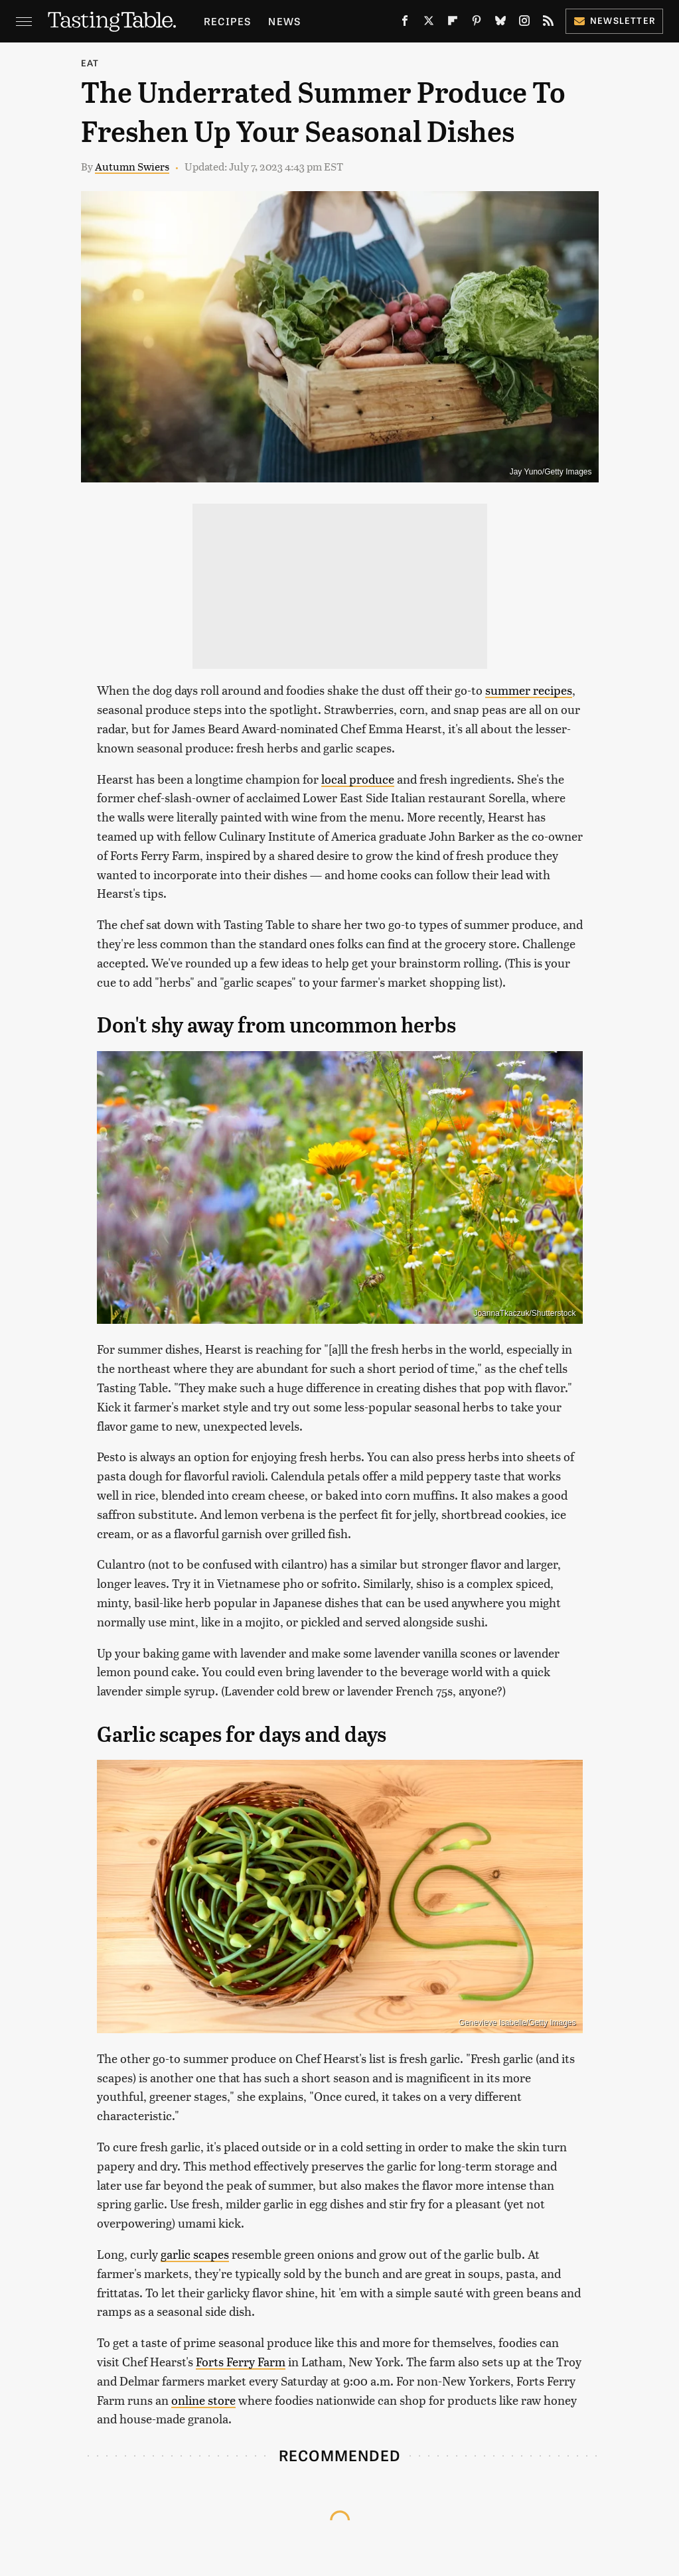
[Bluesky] (500, 23)
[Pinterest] (476, 23)
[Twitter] (428, 23)
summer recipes (528, 689)
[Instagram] (524, 23)
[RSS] (548, 23)
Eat (90, 62)
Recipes (227, 21)
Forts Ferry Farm (240, 2361)
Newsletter (614, 20)
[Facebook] (405, 23)
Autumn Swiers (132, 166)
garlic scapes (195, 2254)
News (284, 21)
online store (203, 2400)
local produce (357, 778)
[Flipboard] (452, 23)
